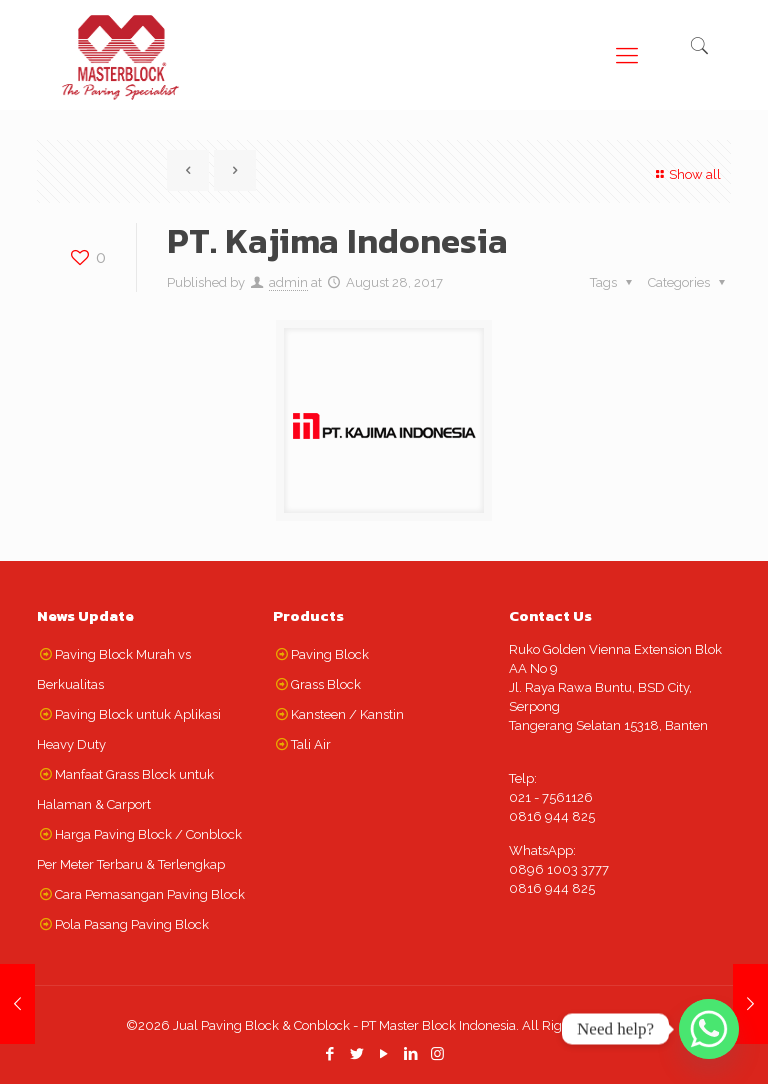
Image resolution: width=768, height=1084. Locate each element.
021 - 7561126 (551, 797)
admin (288, 282)
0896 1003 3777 (559, 869)
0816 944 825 (552, 816)
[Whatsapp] (709, 1029)
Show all (686, 174)
